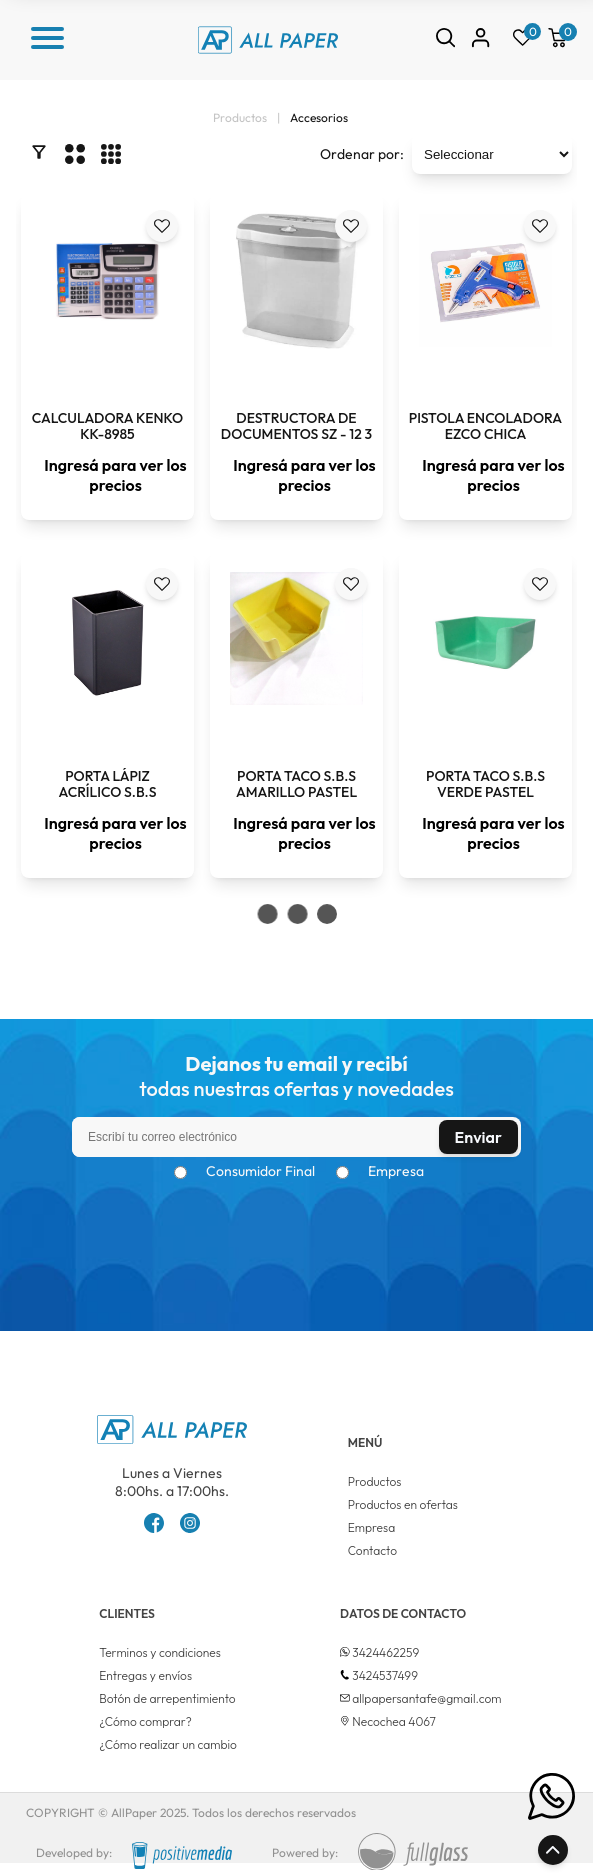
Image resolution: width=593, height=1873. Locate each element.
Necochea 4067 (394, 1721)
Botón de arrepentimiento (167, 1698)
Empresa (396, 1171)
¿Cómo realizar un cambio (168, 1744)
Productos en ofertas (403, 1504)
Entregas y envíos (145, 1675)
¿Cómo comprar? (145, 1721)
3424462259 (385, 1652)
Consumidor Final (260, 1171)
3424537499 (385, 1675)
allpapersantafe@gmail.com (426, 1698)
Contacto (372, 1550)
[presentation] (297, 1228)
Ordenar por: (362, 154)
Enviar (478, 1137)
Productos (375, 1481)
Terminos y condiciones (160, 1652)
